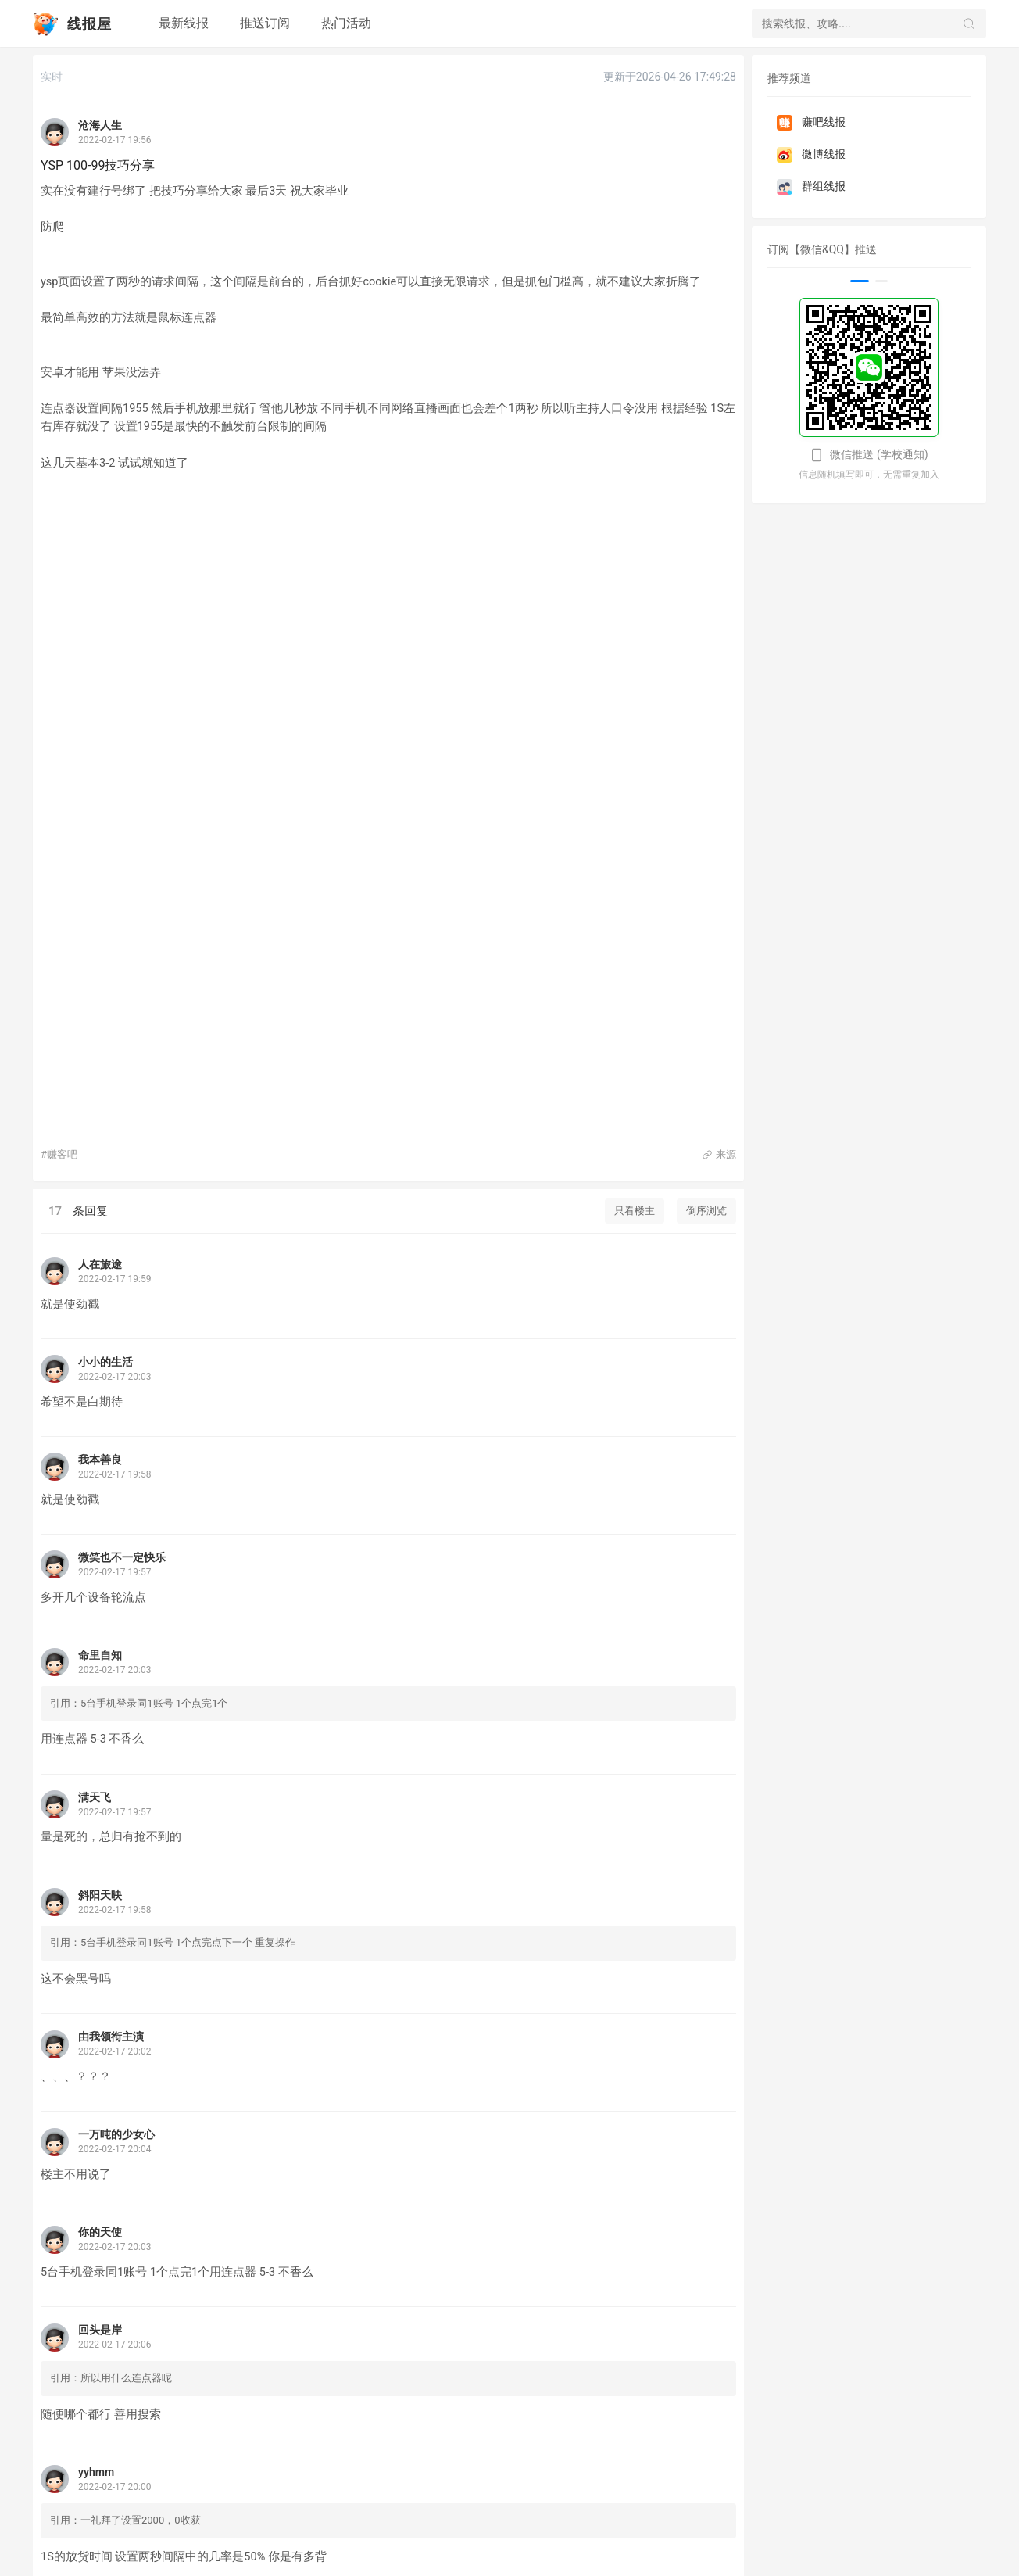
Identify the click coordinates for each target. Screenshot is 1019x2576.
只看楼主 (634, 1210)
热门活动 (346, 23)
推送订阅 (265, 23)
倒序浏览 (706, 1210)
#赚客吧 (59, 1154)
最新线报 (184, 23)
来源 (719, 1154)
